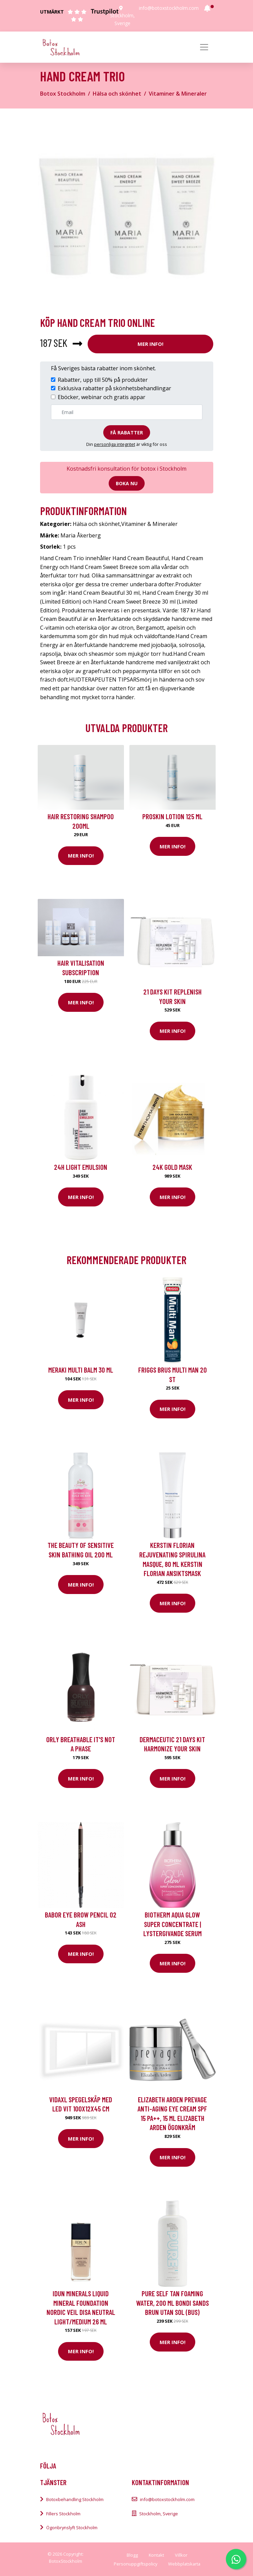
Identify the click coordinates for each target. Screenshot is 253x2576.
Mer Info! (150, 343)
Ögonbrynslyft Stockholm (71, 2527)
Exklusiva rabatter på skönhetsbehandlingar (114, 388)
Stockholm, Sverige (158, 2514)
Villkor (181, 2555)
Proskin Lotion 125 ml (172, 816)
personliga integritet (114, 444)
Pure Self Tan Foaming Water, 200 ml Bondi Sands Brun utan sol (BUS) (172, 2302)
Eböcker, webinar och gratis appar (101, 397)
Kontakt (156, 2555)
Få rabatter (126, 432)
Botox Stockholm (62, 93)
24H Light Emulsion (80, 1167)
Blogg (132, 2555)
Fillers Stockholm (63, 2514)
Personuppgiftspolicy (135, 2564)
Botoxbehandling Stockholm (75, 2499)
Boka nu (127, 483)
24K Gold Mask (172, 1167)
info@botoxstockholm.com (169, 8)
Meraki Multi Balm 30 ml (80, 1369)
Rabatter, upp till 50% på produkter (103, 380)
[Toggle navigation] (204, 47)
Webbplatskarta (184, 2564)
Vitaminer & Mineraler (178, 93)
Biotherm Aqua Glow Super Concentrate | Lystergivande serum (172, 1924)
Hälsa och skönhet (117, 93)
